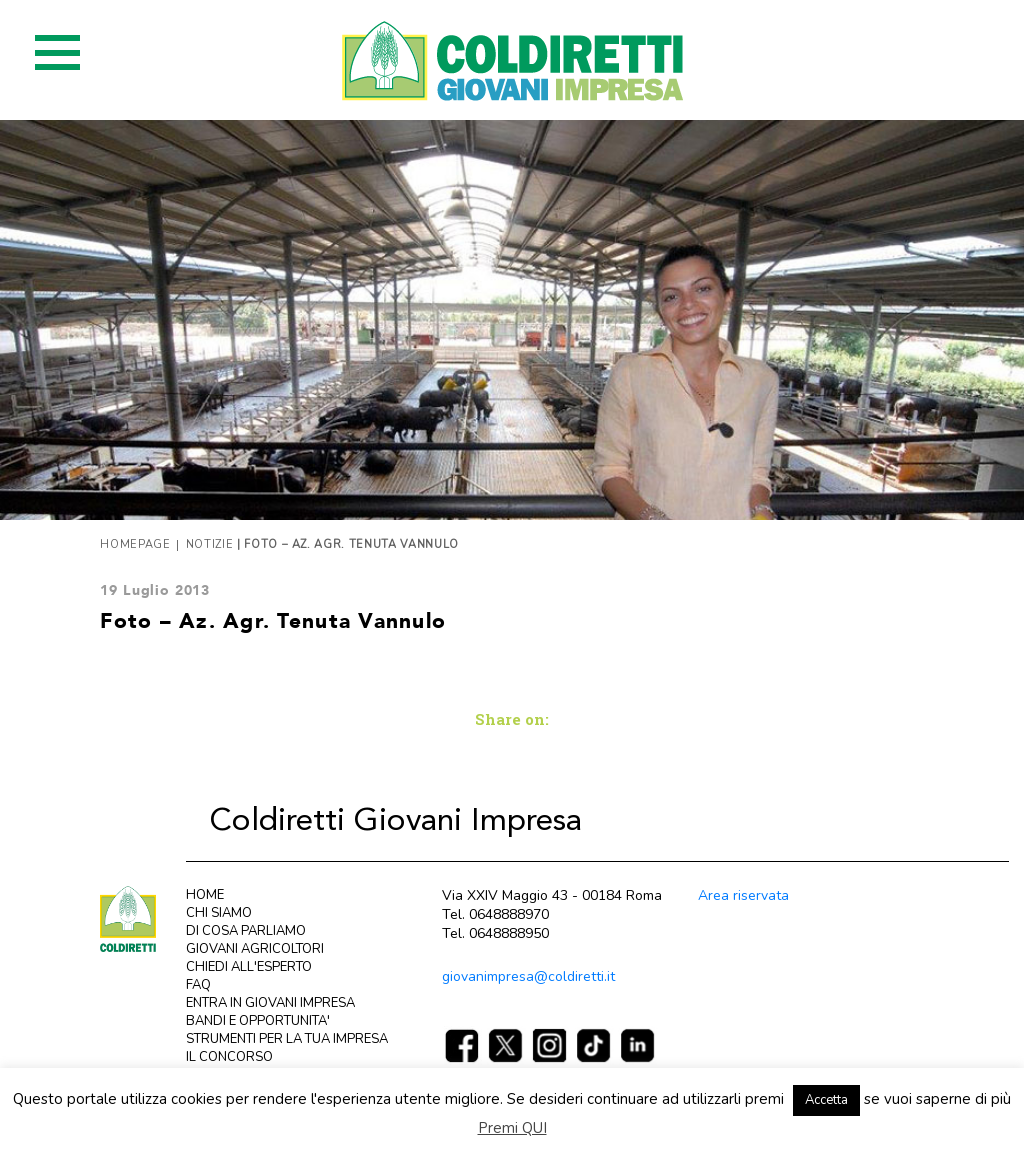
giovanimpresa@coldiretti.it (528, 976)
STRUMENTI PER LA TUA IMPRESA (287, 1039)
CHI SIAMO (219, 913)
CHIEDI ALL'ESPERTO (249, 967)
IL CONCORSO (229, 1057)
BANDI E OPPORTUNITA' (258, 1021)
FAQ (198, 985)
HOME (205, 895)
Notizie (210, 544)
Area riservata (743, 895)
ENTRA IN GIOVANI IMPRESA (270, 1003)
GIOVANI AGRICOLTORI (255, 949)
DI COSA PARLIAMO (246, 931)
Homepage (135, 544)
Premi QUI (512, 1128)
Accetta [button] (826, 1100)
